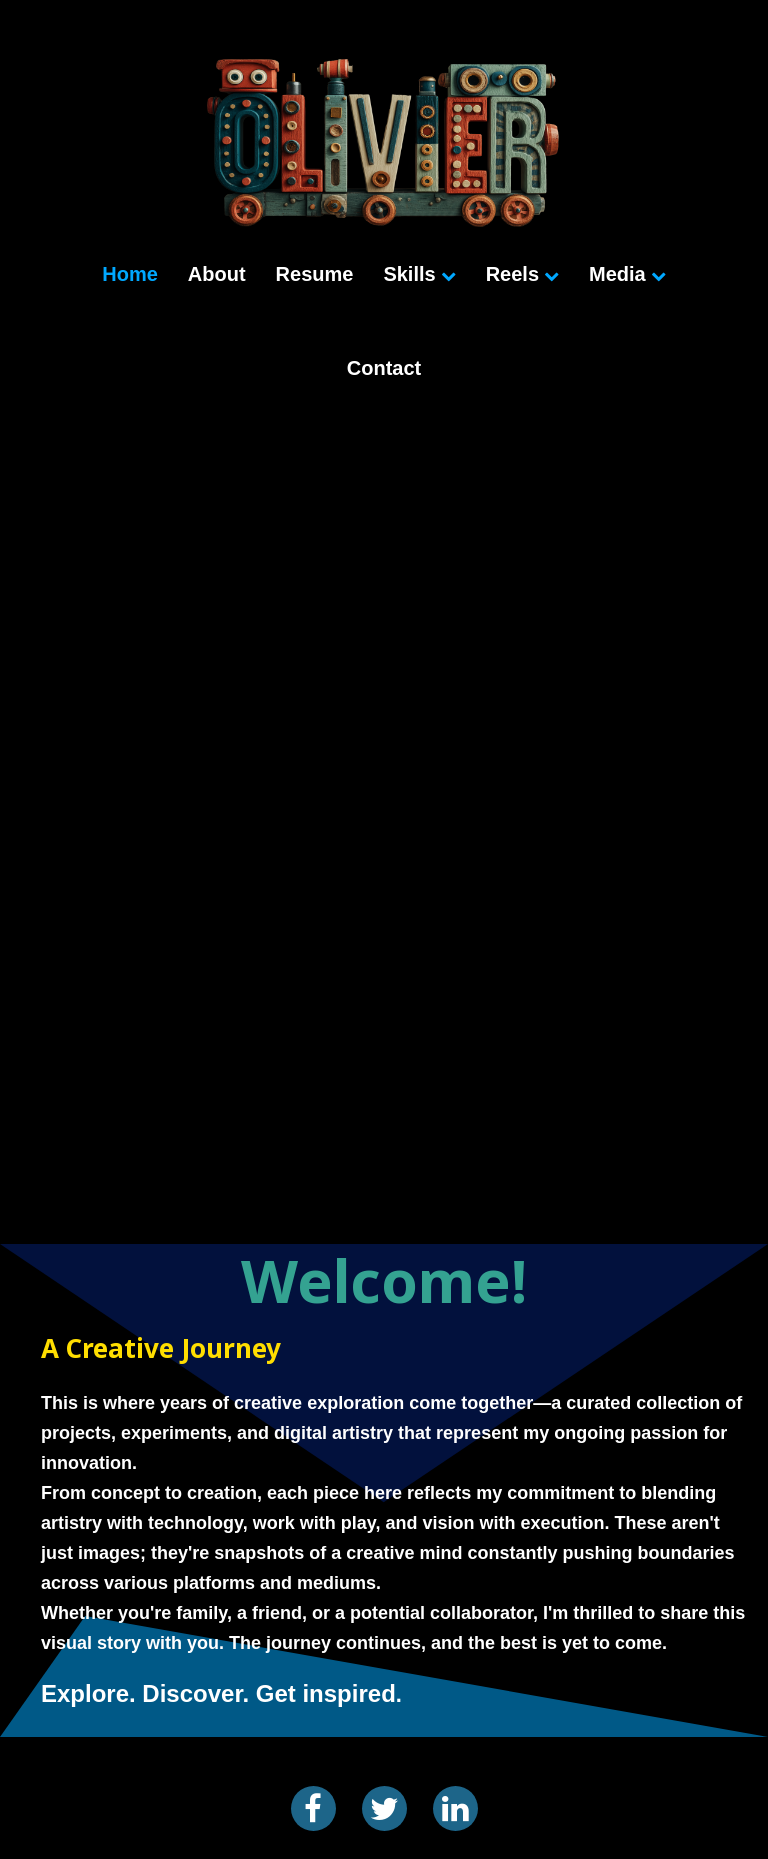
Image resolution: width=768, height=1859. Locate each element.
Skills (419, 274)
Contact (384, 368)
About (217, 274)
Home (130, 274)
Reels (522, 274)
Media (627, 274)
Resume (315, 274)
